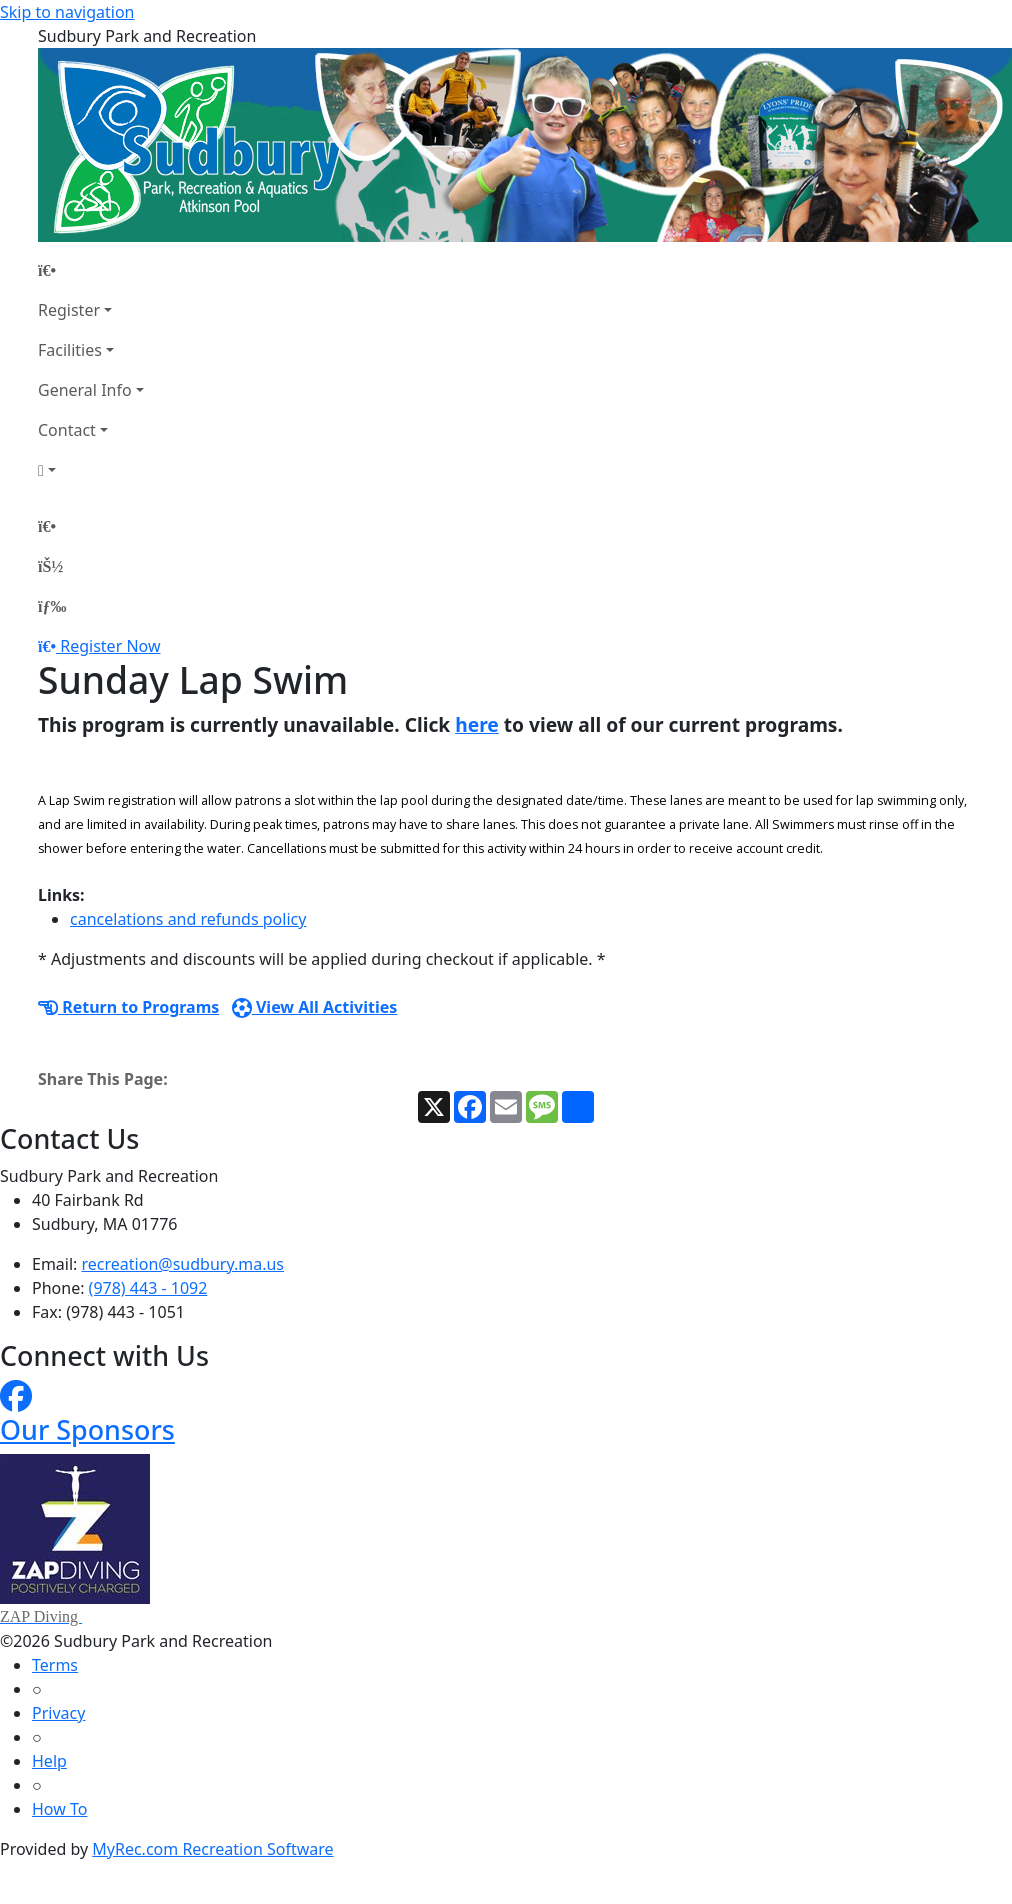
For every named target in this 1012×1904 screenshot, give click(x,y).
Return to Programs (128, 1007)
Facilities (70, 350)
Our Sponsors (87, 1429)
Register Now (110, 646)
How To (59, 1809)
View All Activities (315, 1007)
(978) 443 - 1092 (148, 1288)
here (477, 724)
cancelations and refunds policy (188, 919)
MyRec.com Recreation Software (212, 1849)
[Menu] (52, 606)
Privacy (58, 1713)
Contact (67, 430)
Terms (55, 1665)
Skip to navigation (67, 12)
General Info (85, 390)
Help (49, 1761)
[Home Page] (91, 270)
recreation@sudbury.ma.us (183, 1264)
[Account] (91, 470)
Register (69, 310)
